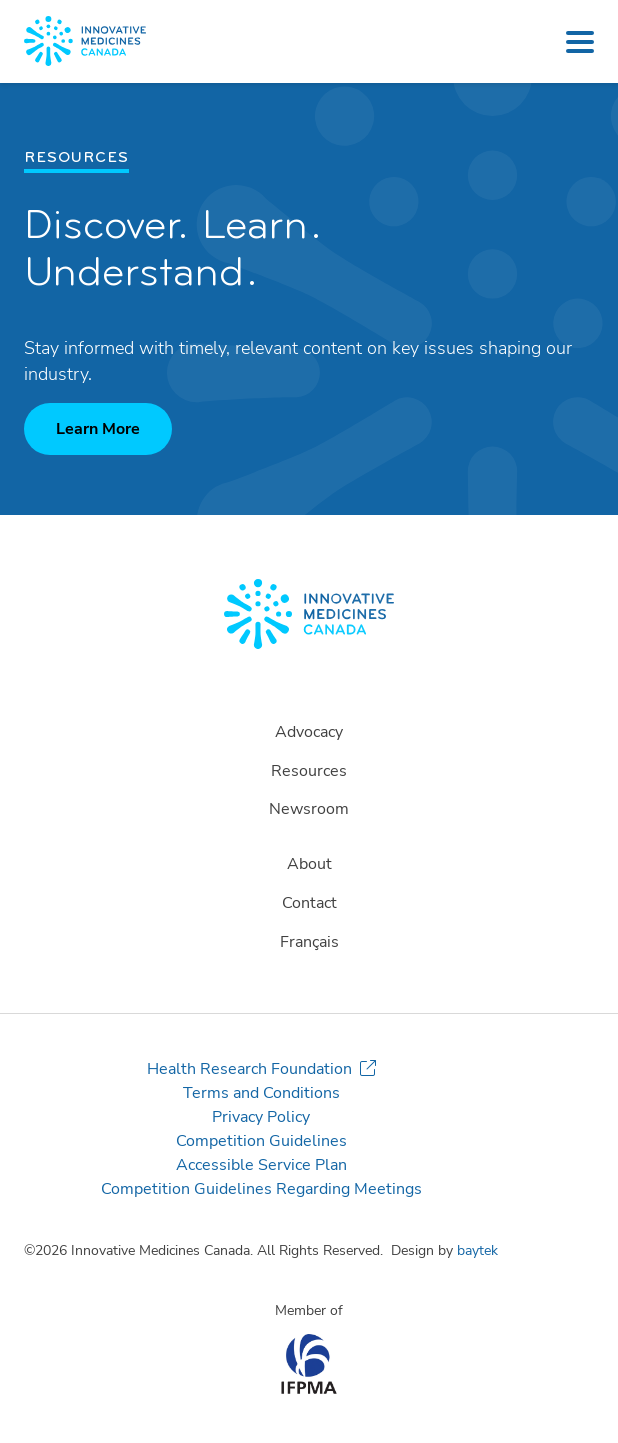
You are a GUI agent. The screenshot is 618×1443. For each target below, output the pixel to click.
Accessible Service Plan (261, 1165)
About (309, 864)
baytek (477, 1250)
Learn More (98, 429)
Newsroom (309, 809)
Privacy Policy (261, 1117)
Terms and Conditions (261, 1093)
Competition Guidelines (261, 1141)
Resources (309, 771)
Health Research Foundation (249, 1069)
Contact (309, 903)
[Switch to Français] (309, 942)
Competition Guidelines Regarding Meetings (261, 1189)
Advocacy (309, 732)
